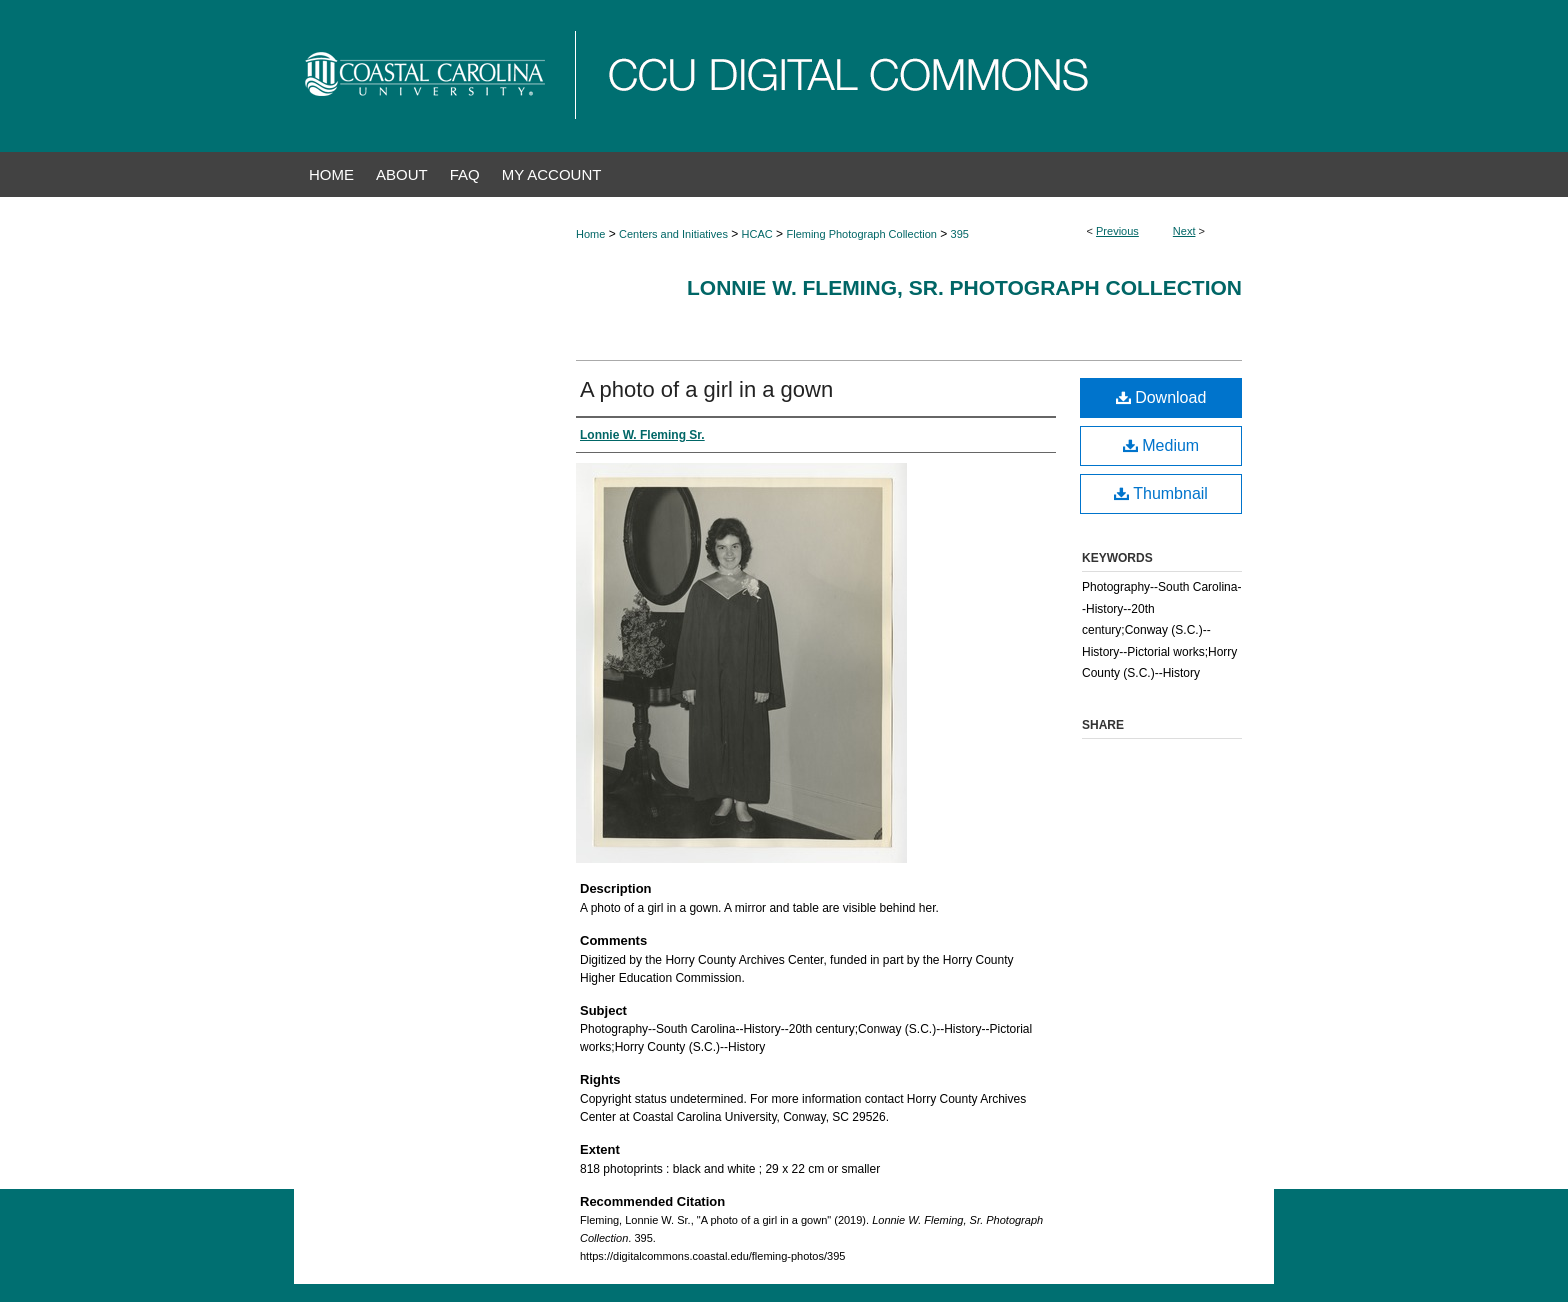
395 (960, 234)
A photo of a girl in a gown (706, 389)
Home (590, 234)
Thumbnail (1161, 493)
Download (1161, 397)
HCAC (757, 234)
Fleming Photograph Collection (861, 234)
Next (1184, 231)
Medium (1161, 445)
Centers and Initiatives (673, 234)
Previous (1117, 231)
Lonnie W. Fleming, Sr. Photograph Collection (964, 287)
